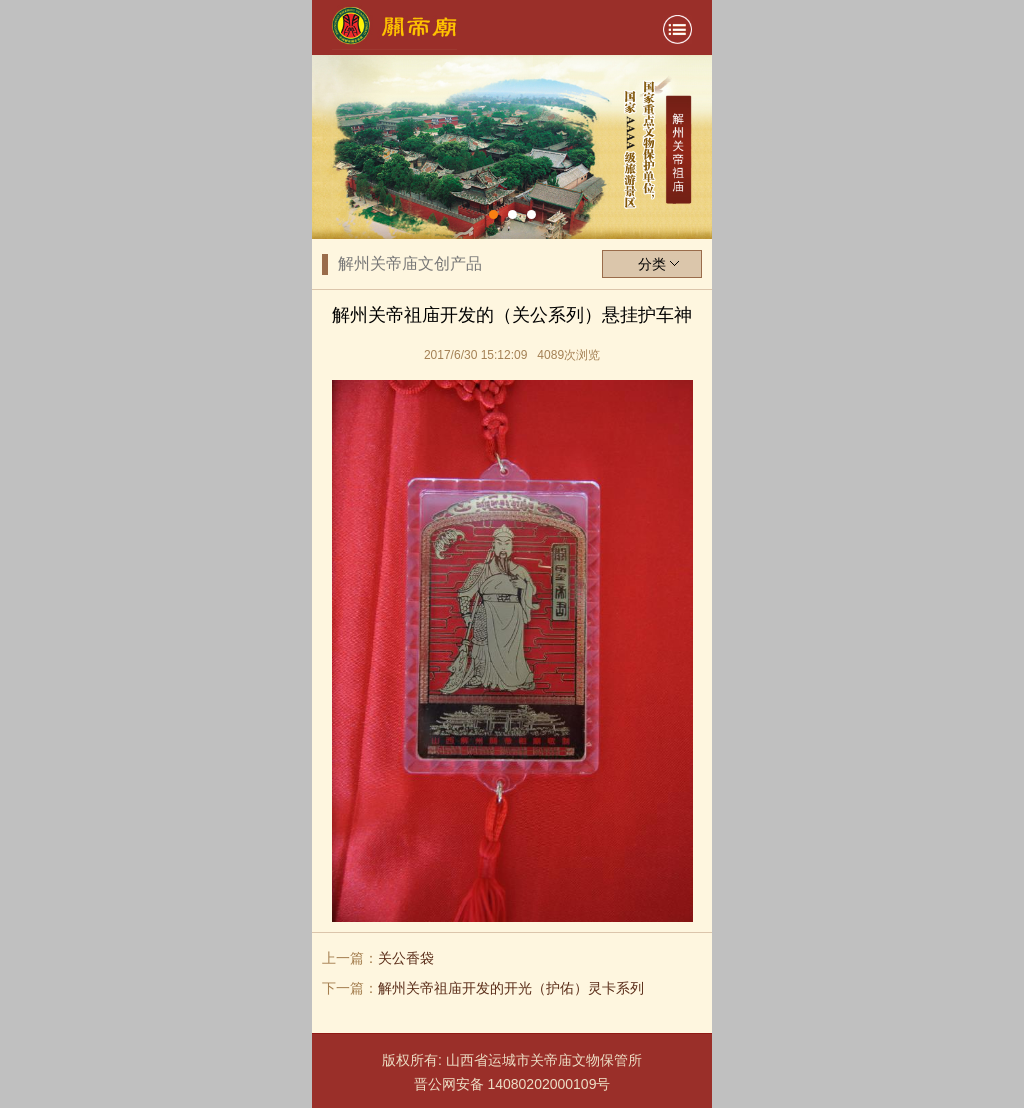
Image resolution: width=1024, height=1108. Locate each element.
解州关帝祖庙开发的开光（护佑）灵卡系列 (511, 988)
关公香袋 (406, 958)
